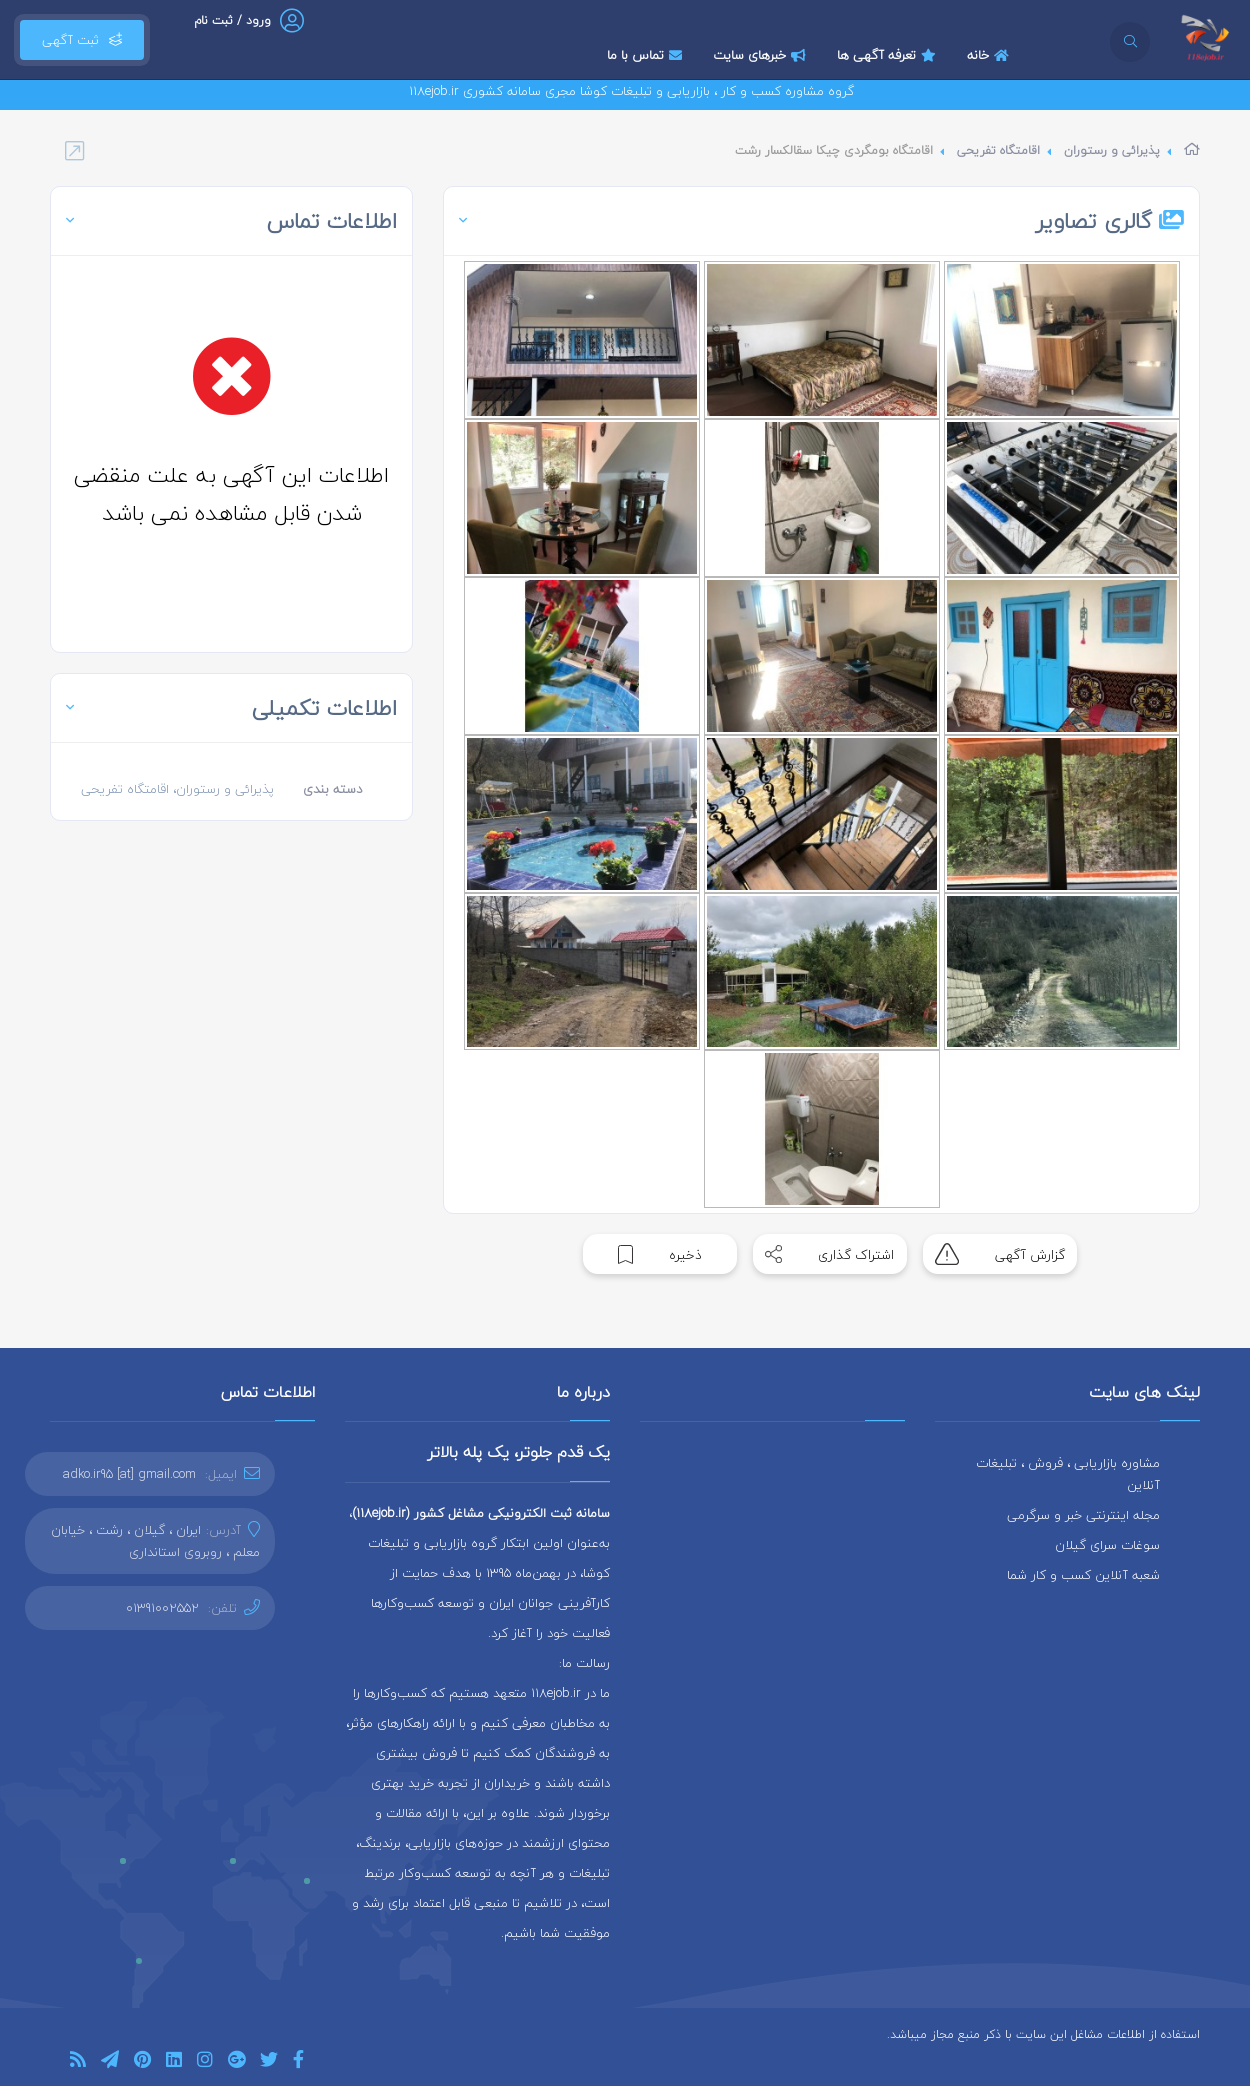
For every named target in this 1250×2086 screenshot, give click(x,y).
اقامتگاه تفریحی (998, 150)
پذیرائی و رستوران (1112, 150)
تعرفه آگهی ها (889, 55)
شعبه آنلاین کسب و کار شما (1083, 1575)
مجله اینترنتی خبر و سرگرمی (1083, 1515)
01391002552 (162, 1608)
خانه (990, 55)
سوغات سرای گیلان (1107, 1545)
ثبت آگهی (82, 40)
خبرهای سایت (762, 55)
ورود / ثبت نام (232, 20)
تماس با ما (647, 55)
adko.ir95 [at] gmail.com (129, 1474)
